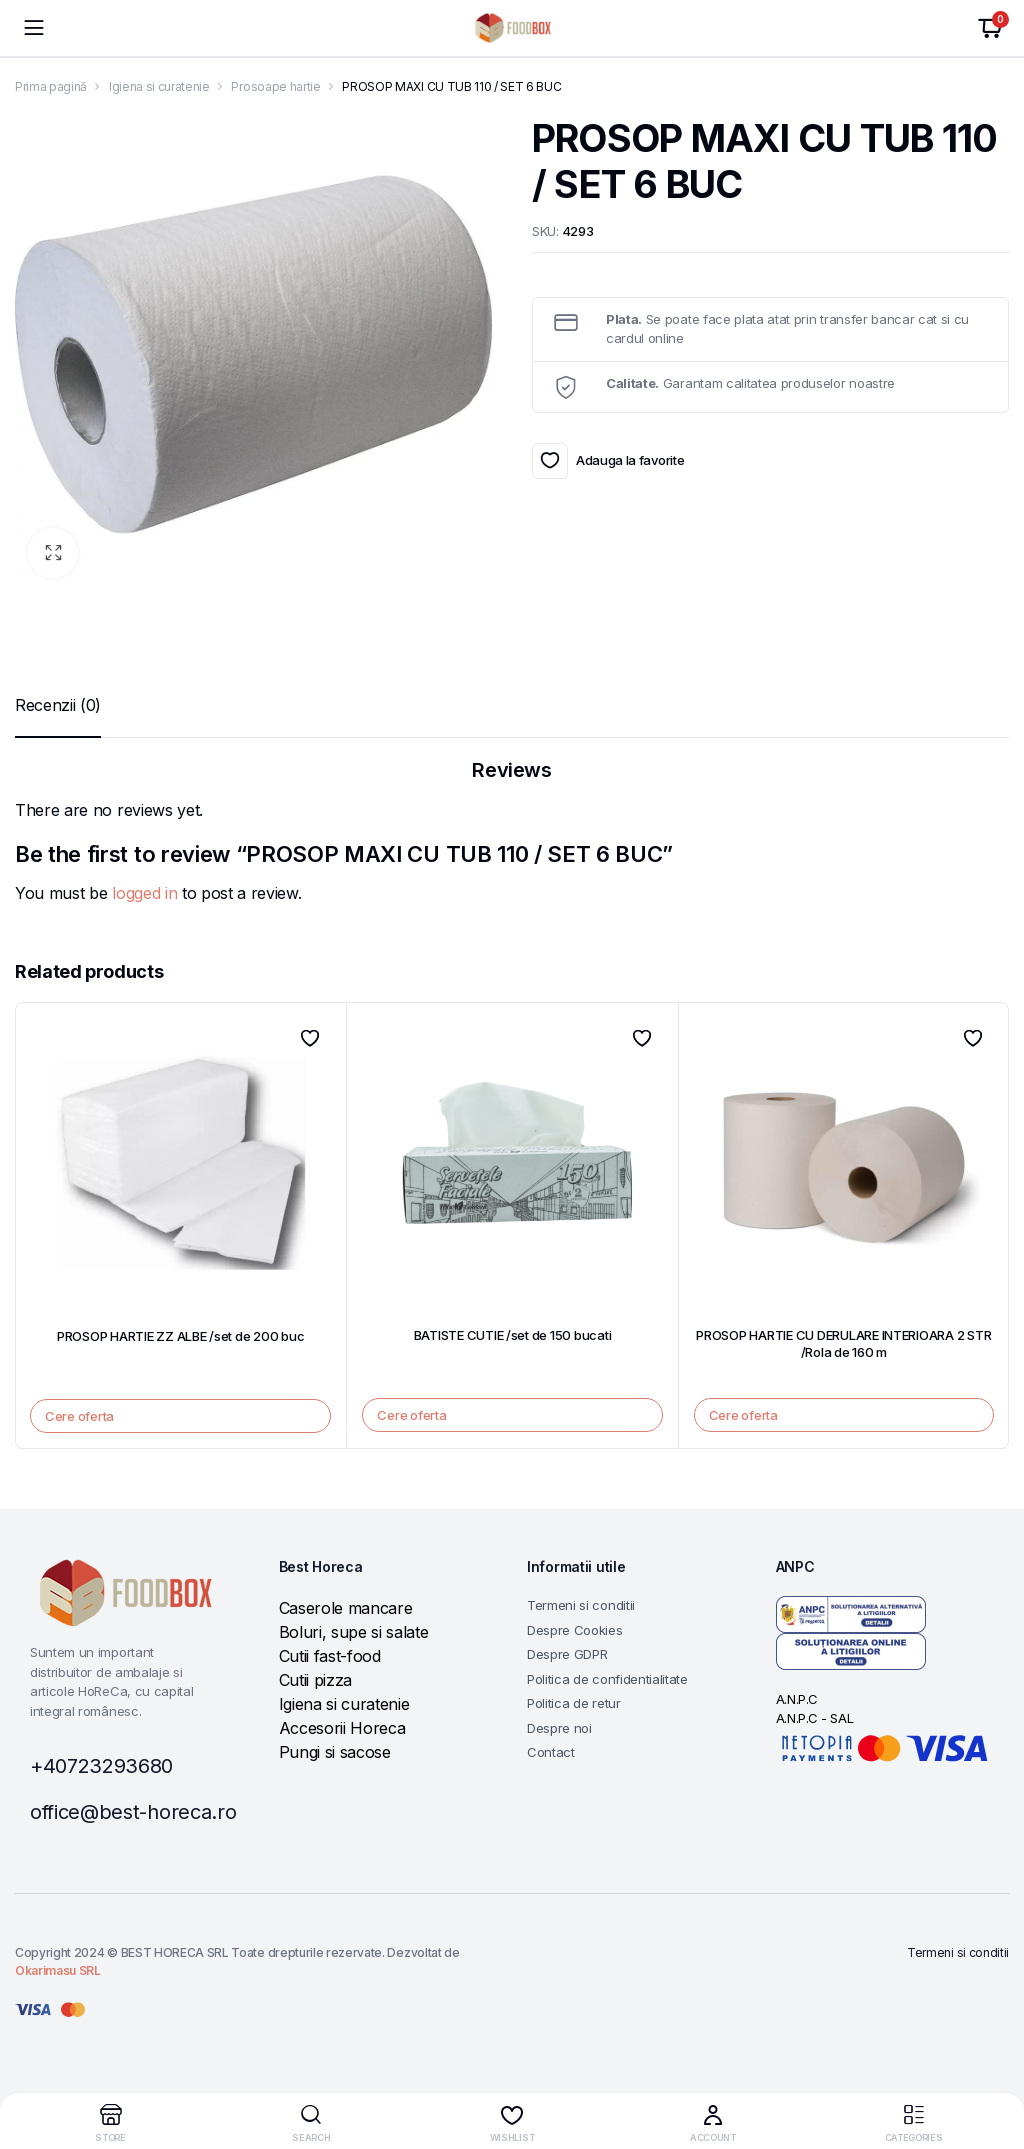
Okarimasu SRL (58, 1970)
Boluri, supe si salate (354, 1632)
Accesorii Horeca (342, 1728)
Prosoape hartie (275, 86)
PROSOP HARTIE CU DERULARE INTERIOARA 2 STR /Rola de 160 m (843, 1343)
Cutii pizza (315, 1680)
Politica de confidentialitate (607, 1679)
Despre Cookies (575, 1630)
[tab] (58, 705)
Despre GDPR (567, 1654)
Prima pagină (51, 86)
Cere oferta (79, 1416)
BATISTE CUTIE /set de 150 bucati (513, 1335)
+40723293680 (101, 1766)
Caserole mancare (346, 1608)
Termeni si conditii (581, 1605)
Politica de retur (574, 1703)
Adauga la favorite (550, 461)
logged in (144, 893)
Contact (551, 1752)
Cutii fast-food (330, 1656)
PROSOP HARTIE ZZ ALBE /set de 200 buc (180, 1336)
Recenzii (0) (58, 705)
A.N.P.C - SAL (815, 1718)
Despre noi (559, 1728)
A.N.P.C (797, 1699)
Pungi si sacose (335, 1752)
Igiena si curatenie (159, 86)
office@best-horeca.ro (133, 1812)
